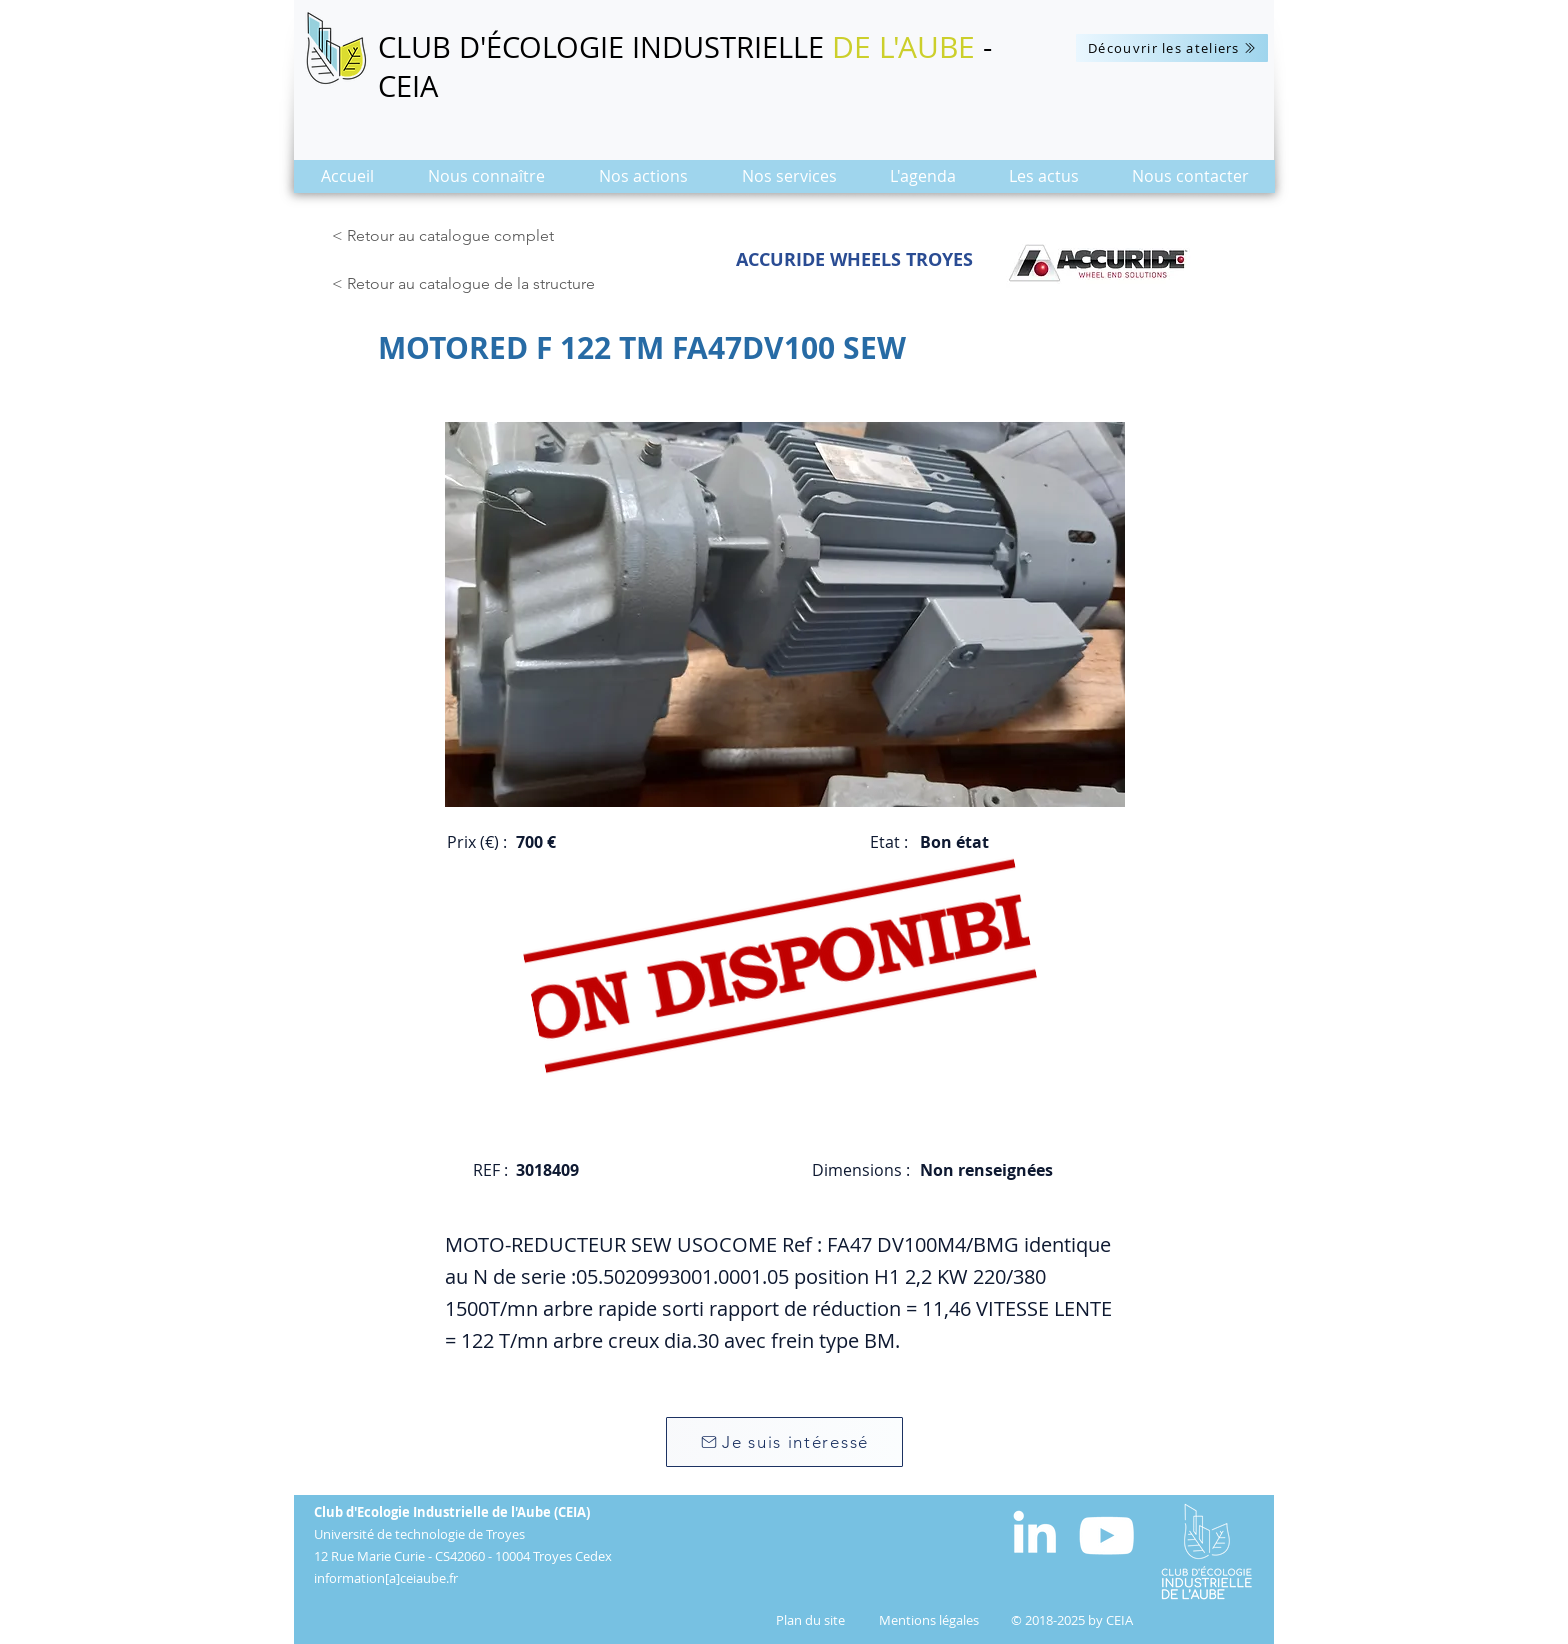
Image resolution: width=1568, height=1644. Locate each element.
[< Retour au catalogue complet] (446, 236)
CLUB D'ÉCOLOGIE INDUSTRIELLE (605, 47)
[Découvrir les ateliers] (1172, 48)
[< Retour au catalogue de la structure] (468, 284)
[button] (486, 182)
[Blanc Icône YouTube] (1106, 1535)
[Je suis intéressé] (784, 1442)
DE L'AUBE (903, 47)
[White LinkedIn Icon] (1034, 1531)
